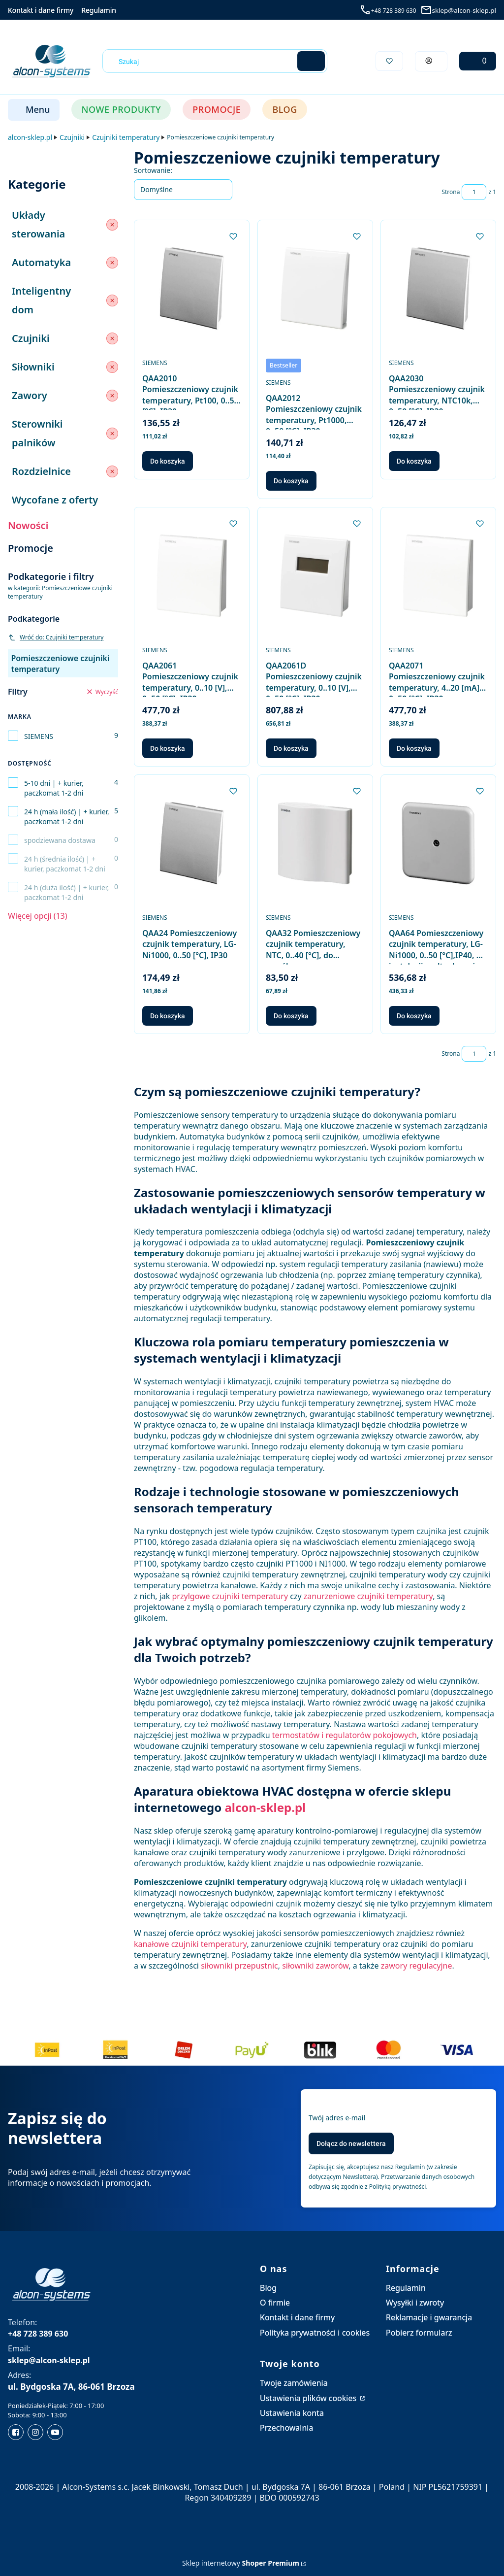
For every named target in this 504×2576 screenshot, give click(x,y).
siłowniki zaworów (315, 1965)
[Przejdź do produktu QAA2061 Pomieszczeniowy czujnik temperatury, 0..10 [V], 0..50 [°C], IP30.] (191, 575)
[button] (311, 61)
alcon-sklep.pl (30, 137)
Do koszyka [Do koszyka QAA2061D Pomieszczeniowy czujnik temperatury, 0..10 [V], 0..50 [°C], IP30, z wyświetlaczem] (291, 748)
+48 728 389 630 (393, 10)
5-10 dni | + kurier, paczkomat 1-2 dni (53, 788)
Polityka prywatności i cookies (315, 2332)
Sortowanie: (153, 170)
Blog (268, 2287)
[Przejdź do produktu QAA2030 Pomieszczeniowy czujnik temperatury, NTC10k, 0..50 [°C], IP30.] (438, 288)
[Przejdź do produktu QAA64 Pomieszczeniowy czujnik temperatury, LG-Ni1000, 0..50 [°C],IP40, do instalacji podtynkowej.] (438, 843)
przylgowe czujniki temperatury (230, 1596)
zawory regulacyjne (416, 1965)
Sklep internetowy (240, 2563)
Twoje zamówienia (294, 2382)
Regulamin (98, 10)
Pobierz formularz (419, 2332)
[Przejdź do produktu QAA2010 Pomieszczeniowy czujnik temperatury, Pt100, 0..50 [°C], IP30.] (191, 288)
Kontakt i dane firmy (40, 10)
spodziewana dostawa (59, 840)
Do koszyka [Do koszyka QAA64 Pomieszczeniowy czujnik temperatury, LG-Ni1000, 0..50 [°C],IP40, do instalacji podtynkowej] (414, 1016)
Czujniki (72, 137)
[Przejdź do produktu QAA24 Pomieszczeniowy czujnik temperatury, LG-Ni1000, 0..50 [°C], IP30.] (191, 843)
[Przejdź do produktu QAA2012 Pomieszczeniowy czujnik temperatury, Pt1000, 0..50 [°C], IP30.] (315, 288)
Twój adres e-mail (337, 2117)
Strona (450, 192)
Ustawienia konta (292, 2413)
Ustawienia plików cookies (309, 2398)
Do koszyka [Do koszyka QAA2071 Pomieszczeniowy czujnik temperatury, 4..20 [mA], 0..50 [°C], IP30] (414, 748)
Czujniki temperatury (125, 137)
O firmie (275, 2302)
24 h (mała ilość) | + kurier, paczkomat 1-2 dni (66, 816)
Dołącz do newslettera (351, 2143)
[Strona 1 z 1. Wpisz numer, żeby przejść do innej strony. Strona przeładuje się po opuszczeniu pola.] (474, 192)
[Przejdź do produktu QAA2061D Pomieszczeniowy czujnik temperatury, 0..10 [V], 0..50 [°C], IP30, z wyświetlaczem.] (315, 575)
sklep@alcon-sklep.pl (464, 10)
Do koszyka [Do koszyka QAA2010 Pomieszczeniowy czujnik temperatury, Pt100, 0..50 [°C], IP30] (167, 461)
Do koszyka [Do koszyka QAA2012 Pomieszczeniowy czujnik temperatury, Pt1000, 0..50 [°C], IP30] (291, 481)
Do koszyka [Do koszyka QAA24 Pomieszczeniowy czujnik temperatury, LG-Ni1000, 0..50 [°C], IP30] (167, 1016)
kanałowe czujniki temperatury (190, 1944)
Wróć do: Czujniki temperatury (56, 637)
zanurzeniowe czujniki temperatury (368, 1596)
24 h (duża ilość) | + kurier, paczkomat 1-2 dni (66, 892)
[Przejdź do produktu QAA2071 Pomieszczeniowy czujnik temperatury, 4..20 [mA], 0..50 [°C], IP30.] (438, 575)
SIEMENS (38, 736)
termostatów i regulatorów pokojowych (344, 1735)
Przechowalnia (286, 2427)
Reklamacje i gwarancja (429, 2317)
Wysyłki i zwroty (415, 2302)
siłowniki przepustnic (239, 1965)
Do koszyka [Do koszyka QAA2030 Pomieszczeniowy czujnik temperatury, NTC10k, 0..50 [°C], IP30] (414, 461)
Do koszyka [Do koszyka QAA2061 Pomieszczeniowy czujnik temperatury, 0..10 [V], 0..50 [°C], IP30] (167, 748)
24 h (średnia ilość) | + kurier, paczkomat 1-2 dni (64, 863)
